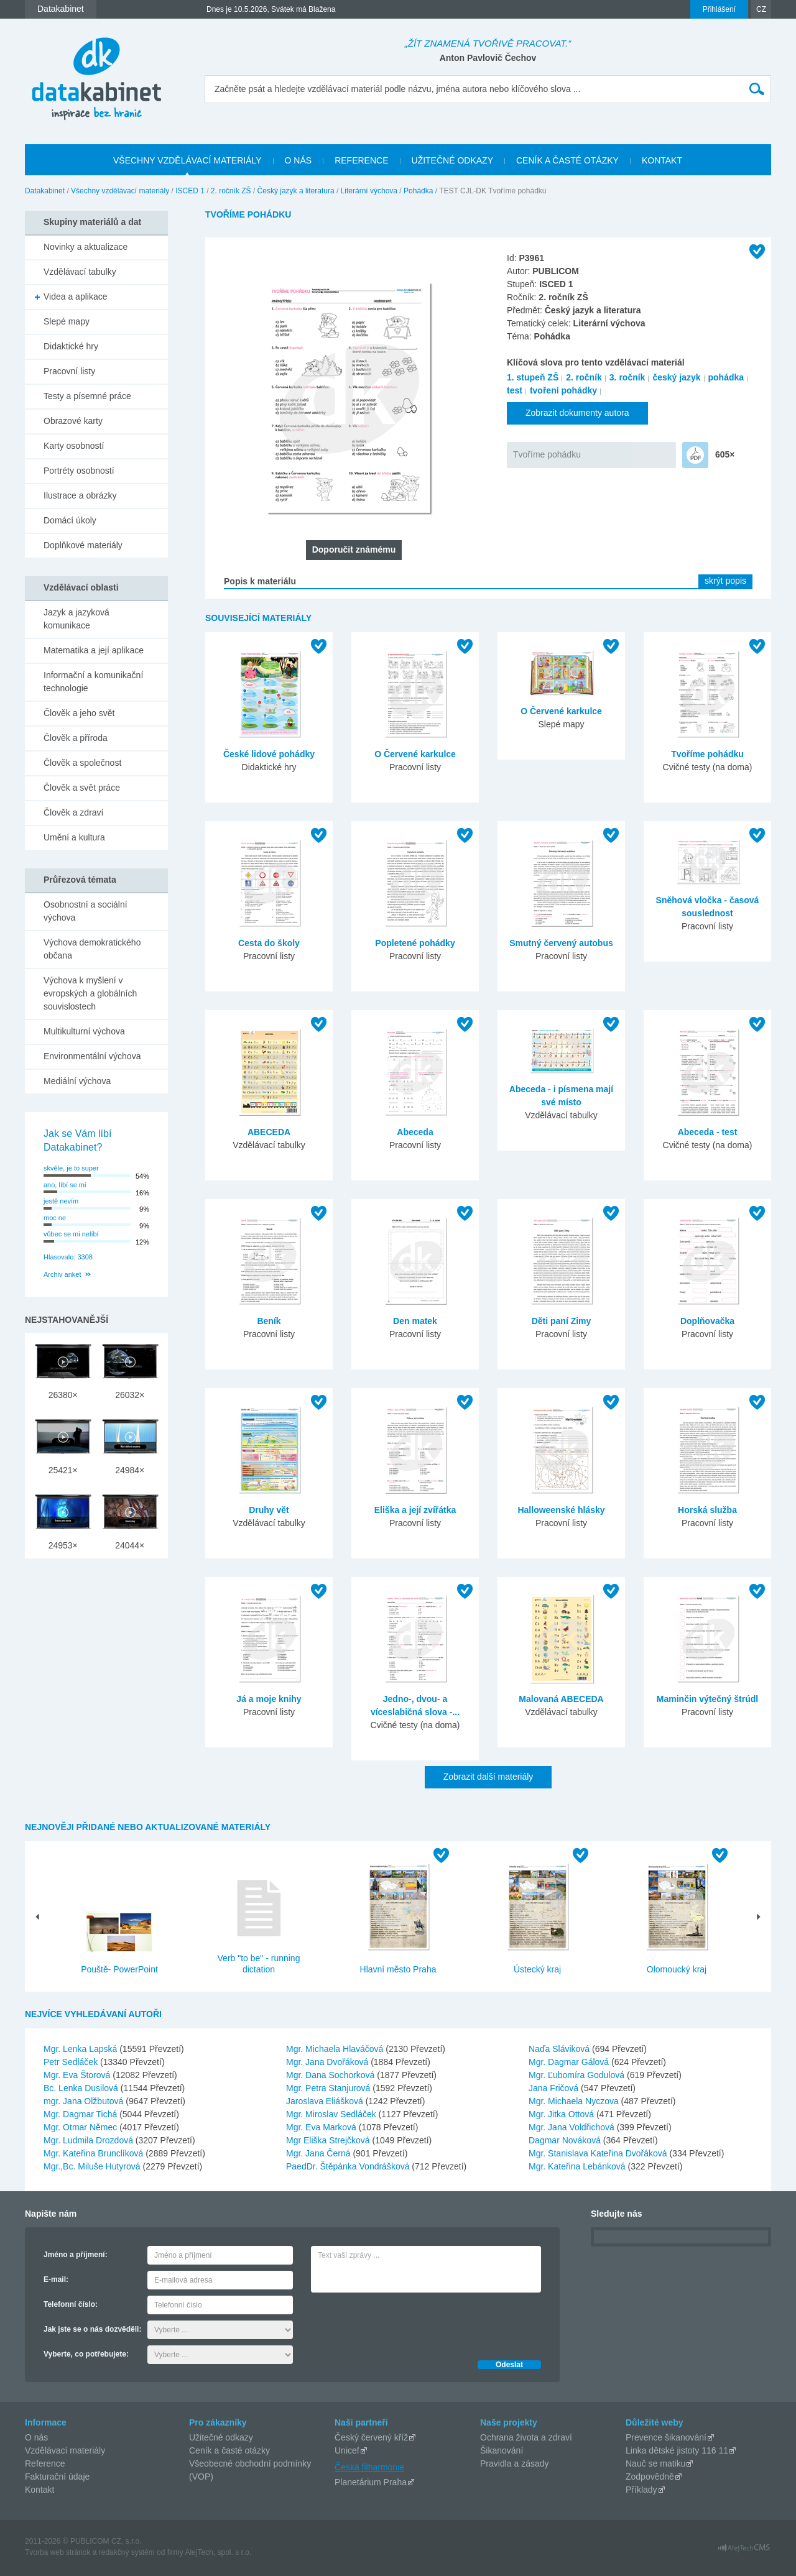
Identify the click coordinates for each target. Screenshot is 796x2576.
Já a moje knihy (268, 1699)
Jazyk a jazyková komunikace (76, 618)
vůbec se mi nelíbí (71, 1234)
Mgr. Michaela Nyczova (575, 2101)
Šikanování (501, 2450)
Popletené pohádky (415, 943)
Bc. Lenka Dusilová (82, 2088)
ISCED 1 (190, 190)
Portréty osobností (79, 471)
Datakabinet (45, 190)
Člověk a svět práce (82, 788)
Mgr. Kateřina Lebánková (578, 2166)
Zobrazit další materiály (488, 1777)
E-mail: (56, 2279)
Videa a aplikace (75, 296)
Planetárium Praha (371, 2482)
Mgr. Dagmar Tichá (81, 2114)
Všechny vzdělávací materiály (120, 190)
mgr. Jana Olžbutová (85, 2101)
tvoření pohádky (563, 390)
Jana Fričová (555, 2088)
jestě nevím (61, 1201)
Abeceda (415, 1132)
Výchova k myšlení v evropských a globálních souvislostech (90, 993)
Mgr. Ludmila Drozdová (90, 2140)
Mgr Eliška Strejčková (329, 2140)
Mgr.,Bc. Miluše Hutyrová (93, 2166)
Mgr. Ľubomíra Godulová (578, 2075)
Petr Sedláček (72, 2062)
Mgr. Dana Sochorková (331, 2075)
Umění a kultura (74, 837)
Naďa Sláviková (560, 2049)
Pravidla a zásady (514, 2463)
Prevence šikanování (666, 2437)
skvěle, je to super (71, 1168)
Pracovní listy (69, 371)
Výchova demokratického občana (92, 948)
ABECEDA (269, 1132)
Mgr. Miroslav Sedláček (332, 2114)
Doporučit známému (354, 549)
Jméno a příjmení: (76, 2254)
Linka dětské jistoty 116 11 (677, 2450)
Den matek (415, 1321)
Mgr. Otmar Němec (81, 2127)
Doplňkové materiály (83, 545)
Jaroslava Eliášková (326, 2101)
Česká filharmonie (369, 2467)
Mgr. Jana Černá (319, 2153)
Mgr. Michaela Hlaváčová (336, 2049)
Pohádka (418, 190)
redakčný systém (127, 2552)
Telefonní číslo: (71, 2304)
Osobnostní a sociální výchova (85, 910)
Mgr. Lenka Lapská (81, 2049)
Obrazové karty (73, 421)
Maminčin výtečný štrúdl (707, 1699)
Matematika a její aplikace (94, 650)
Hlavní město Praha (398, 1969)
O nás (36, 2437)
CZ (761, 9)
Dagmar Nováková (566, 2140)
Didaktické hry (71, 346)
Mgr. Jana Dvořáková (328, 2062)
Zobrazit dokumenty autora (577, 413)
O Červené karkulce (415, 754)
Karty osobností (74, 446)
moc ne (55, 1217)
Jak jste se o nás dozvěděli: (92, 2329)
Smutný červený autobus (561, 943)
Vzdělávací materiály (65, 2450)
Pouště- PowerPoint (119, 1969)
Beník (268, 1321)
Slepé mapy (67, 321)
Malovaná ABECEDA (561, 1699)
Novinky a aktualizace (85, 247)
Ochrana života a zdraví (526, 2437)
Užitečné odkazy (221, 2437)
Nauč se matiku (655, 2463)
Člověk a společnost (82, 763)
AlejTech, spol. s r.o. (218, 2552)
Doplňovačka (707, 1321)
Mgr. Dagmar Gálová (570, 2062)
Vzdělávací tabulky (80, 272)
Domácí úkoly (70, 520)
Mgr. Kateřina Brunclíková (95, 2153)
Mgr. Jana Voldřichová (573, 2127)
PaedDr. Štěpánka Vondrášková (349, 2166)
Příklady (641, 2490)
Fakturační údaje (57, 2477)
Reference (45, 2463)
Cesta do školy (269, 943)
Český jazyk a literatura (296, 190)
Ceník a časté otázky (229, 2450)
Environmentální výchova (92, 1056)
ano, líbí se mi (65, 1185)
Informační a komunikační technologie (93, 681)
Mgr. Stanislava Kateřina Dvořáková (599, 2153)
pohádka (726, 377)
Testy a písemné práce (87, 396)
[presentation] (405, 2323)
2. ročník (584, 377)
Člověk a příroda (76, 738)
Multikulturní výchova (84, 1031)
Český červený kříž (371, 2437)
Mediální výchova (77, 1081)
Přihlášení (719, 9)
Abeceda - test (708, 1132)
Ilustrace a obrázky (80, 495)
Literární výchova (369, 190)
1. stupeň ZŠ (532, 377)
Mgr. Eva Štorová (78, 2075)
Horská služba (707, 1510)
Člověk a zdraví (73, 812)
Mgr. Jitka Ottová (562, 2114)
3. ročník (627, 377)
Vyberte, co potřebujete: (86, 2354)
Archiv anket (62, 1274)
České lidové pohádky (269, 754)
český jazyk (676, 377)
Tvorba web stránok (57, 2552)
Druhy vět (269, 1510)
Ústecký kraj (537, 1969)
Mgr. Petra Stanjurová (329, 2088)
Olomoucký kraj (676, 1969)
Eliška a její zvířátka (415, 1510)
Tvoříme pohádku (547, 454)
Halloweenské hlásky (560, 1510)
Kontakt (39, 2490)
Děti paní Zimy (561, 1321)
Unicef (347, 2450)
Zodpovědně (650, 2477)
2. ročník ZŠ (231, 190)
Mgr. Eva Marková (322, 2127)
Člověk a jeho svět (79, 713)
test (514, 390)
